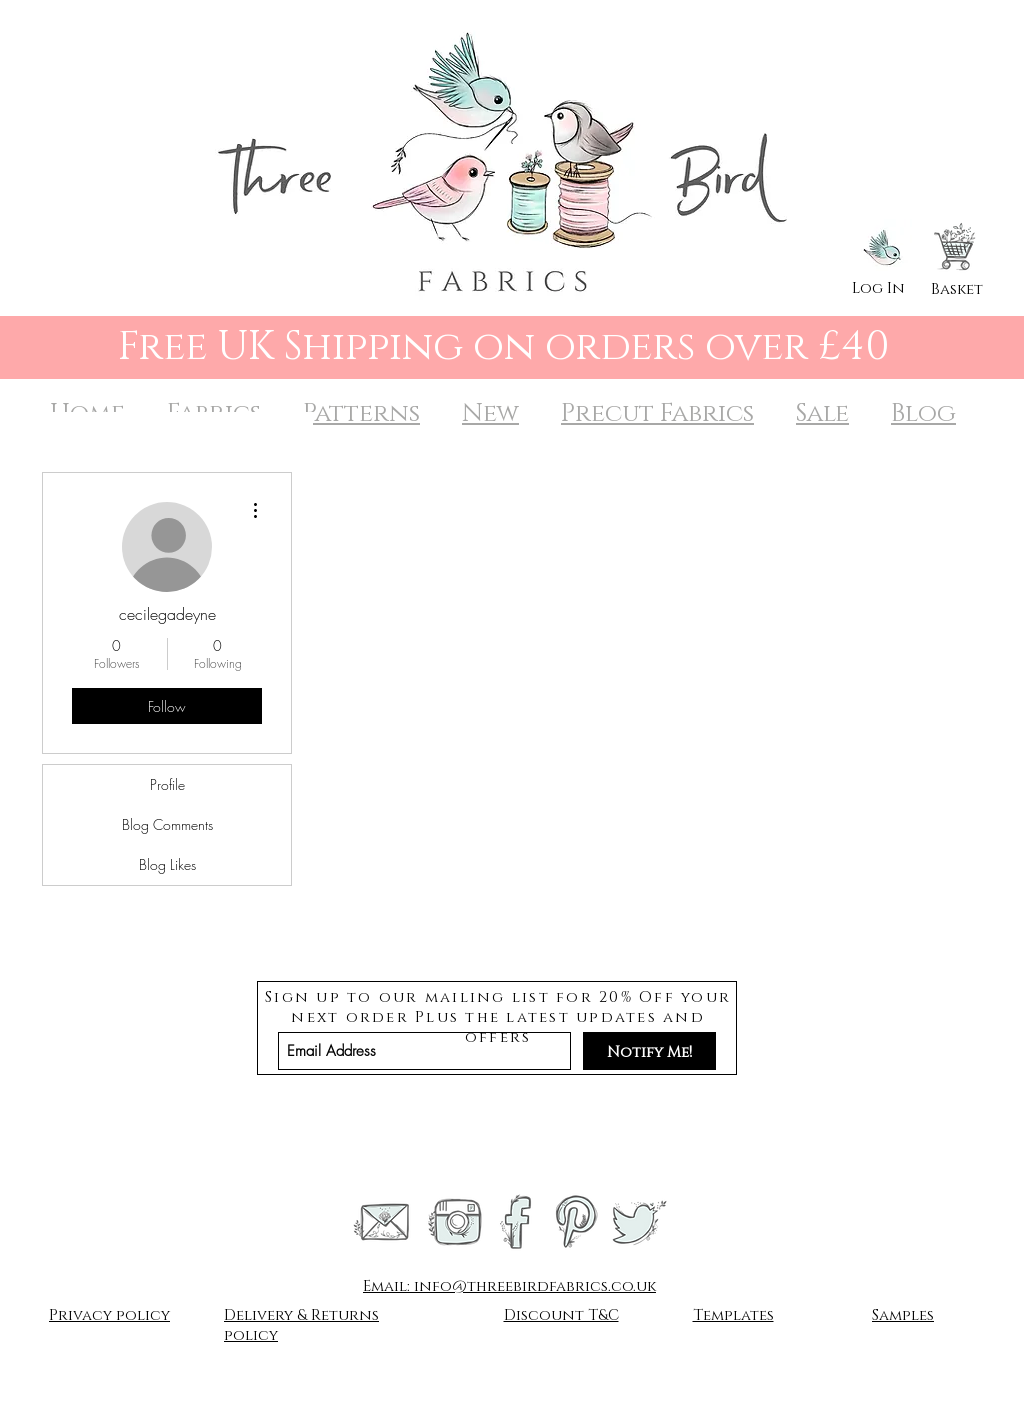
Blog (923, 413)
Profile (167, 784)
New (490, 413)
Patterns (361, 413)
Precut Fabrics (657, 413)
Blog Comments (167, 824)
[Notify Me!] (649, 1051)
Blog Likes (167, 864)
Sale (822, 413)
